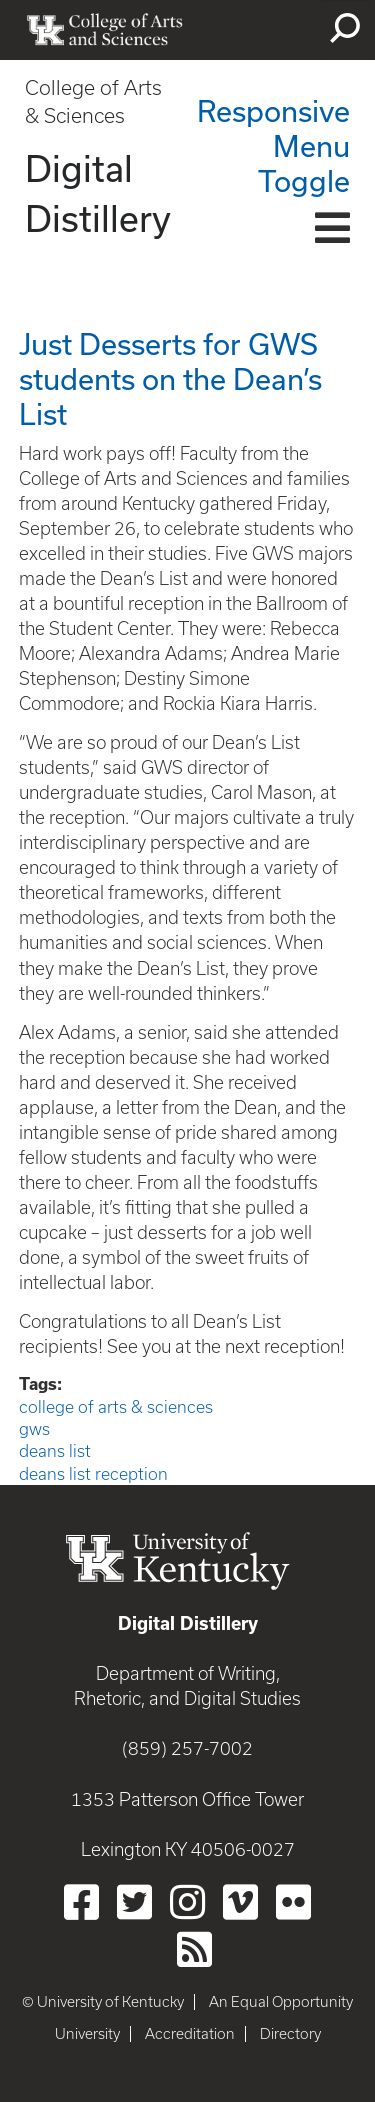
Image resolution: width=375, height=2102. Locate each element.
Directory (290, 2034)
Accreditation (190, 2034)
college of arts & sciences (116, 1407)
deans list (55, 1451)
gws (34, 1429)
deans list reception (93, 1474)
